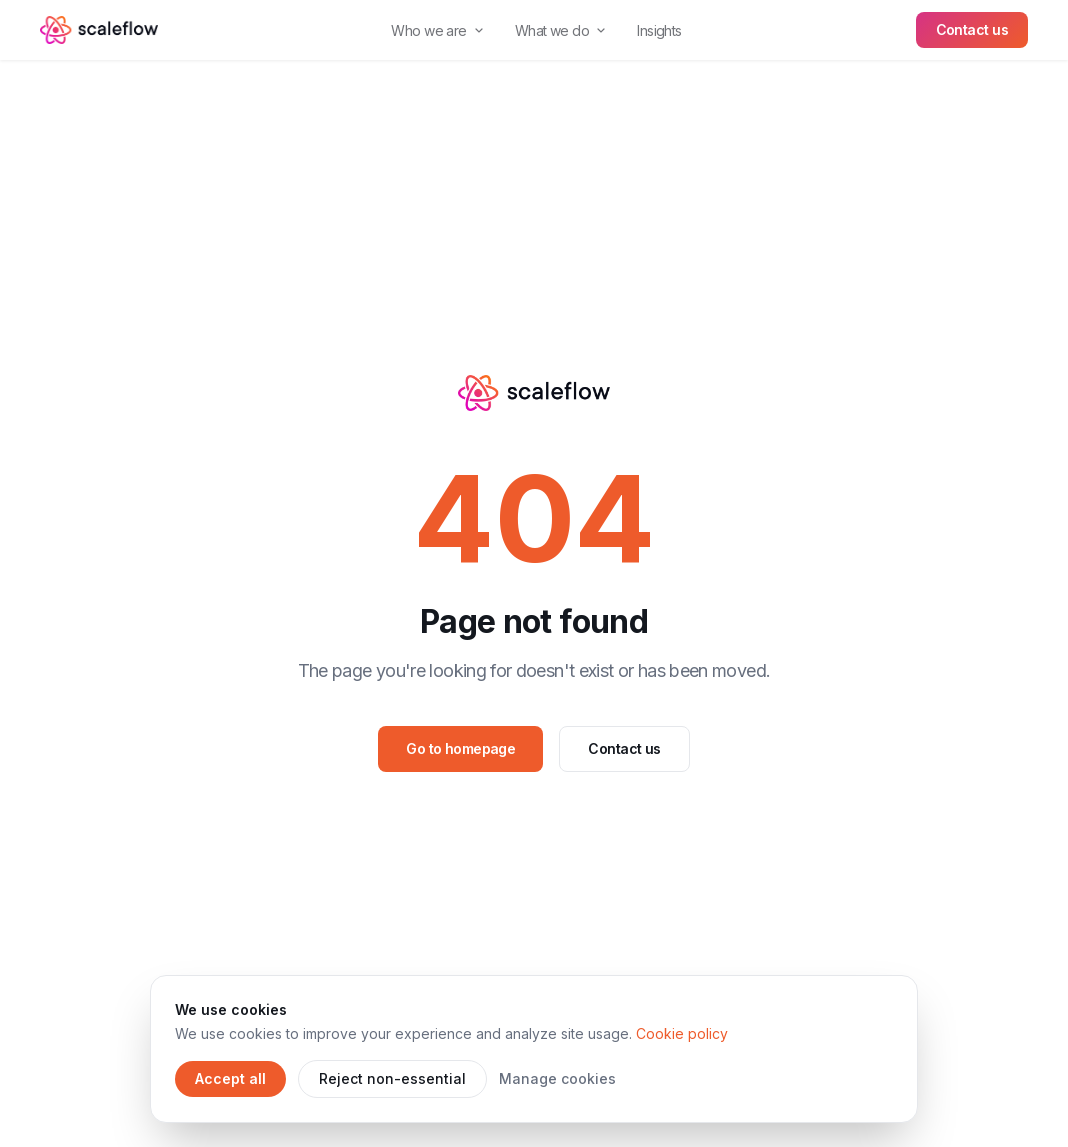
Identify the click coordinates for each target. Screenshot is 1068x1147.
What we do (560, 30)
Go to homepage (460, 748)
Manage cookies (557, 1078)
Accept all (230, 1078)
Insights (659, 30)
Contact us (972, 29)
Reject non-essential (392, 1078)
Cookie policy (682, 1033)
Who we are (436, 30)
